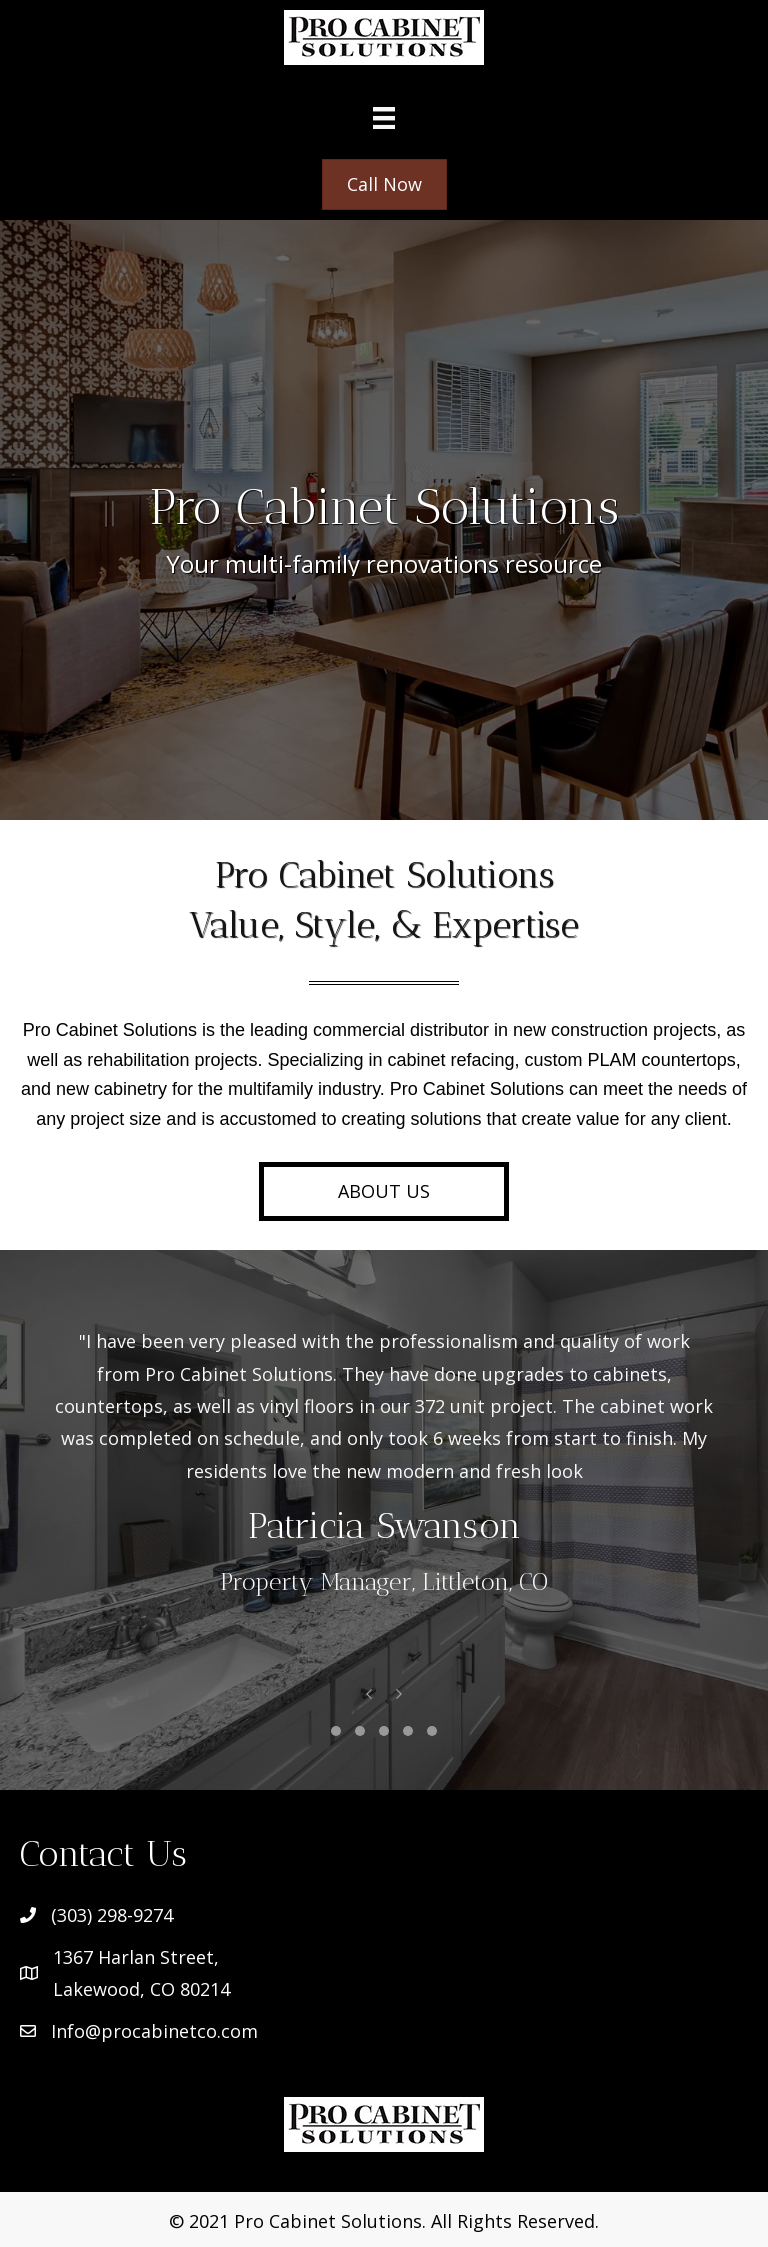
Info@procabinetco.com (154, 2031)
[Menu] (384, 117)
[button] (384, 1191)
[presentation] (369, 1697)
